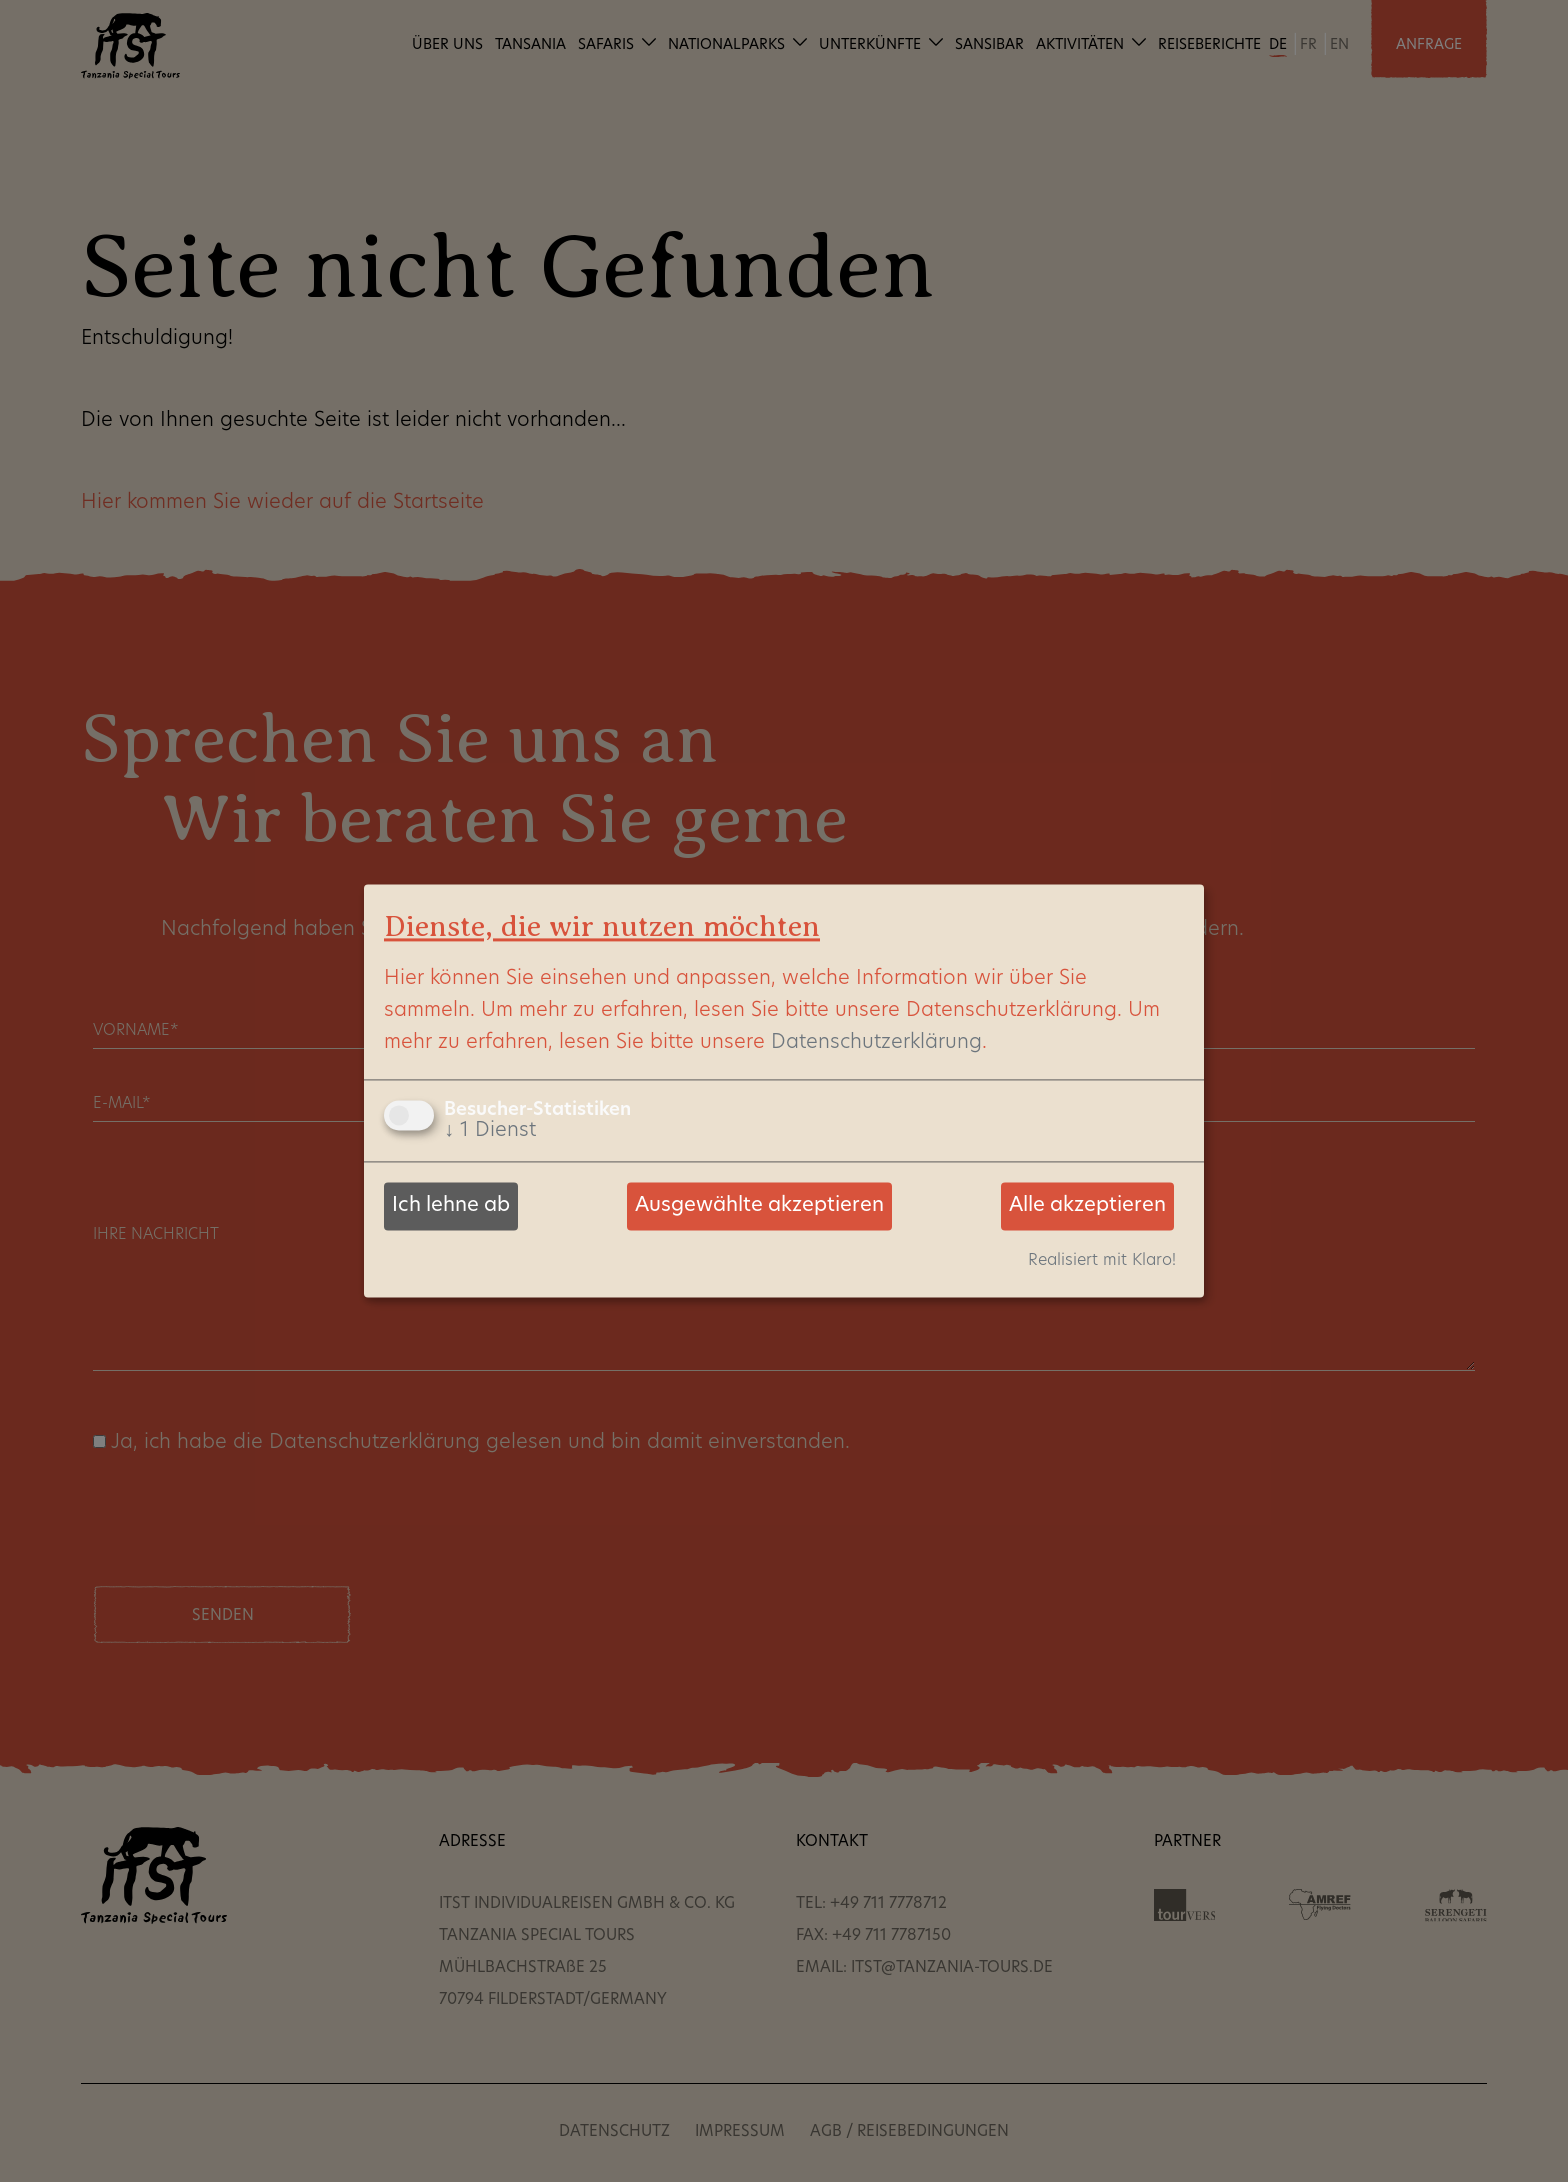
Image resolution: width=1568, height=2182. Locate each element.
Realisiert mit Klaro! (1102, 1262)
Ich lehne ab (451, 1206)
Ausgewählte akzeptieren (759, 1206)
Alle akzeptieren (1087, 1206)
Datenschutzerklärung (876, 1043)
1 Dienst (490, 1131)
